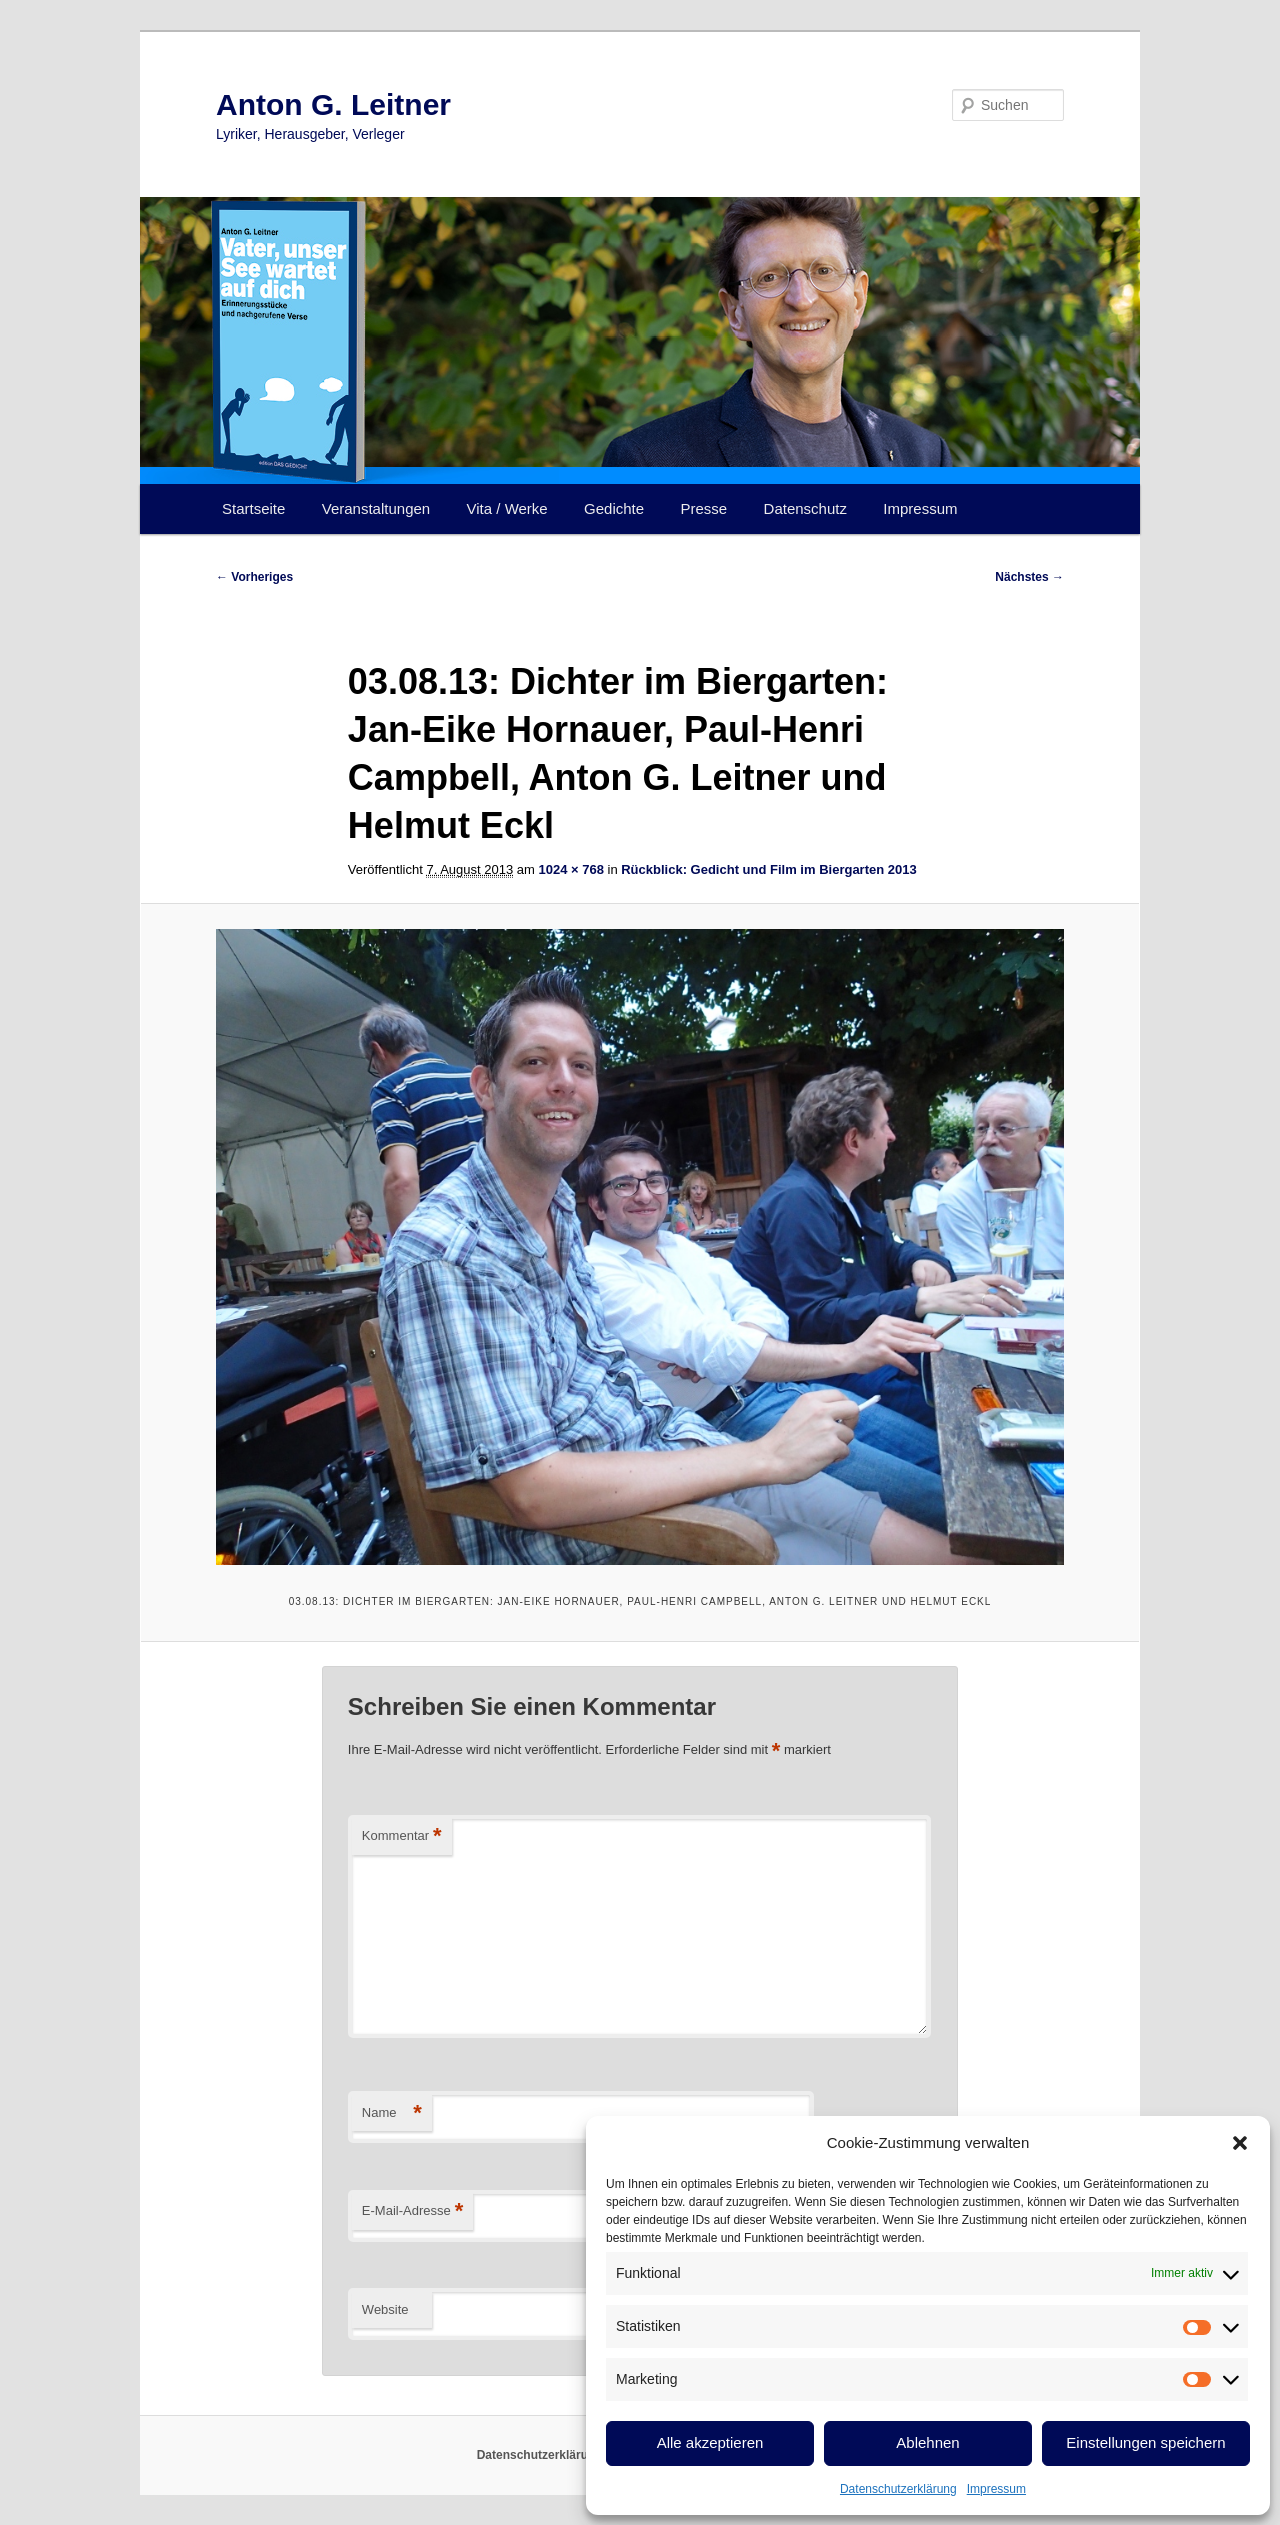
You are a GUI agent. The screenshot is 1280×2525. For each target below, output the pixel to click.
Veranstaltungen (376, 508)
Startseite (253, 508)
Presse (704, 508)
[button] (1240, 2143)
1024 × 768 (570, 869)
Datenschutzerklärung (898, 2489)
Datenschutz (805, 508)
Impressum (996, 2489)
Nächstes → (1029, 577)
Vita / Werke (507, 508)
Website (385, 2309)
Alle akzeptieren (710, 2442)
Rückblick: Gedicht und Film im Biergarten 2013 (768, 869)
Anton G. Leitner (333, 104)
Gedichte (614, 508)
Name (392, 2113)
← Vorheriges (254, 577)
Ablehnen (927, 2442)
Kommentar (402, 1836)
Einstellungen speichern (1145, 2442)
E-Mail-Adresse (412, 2211)
